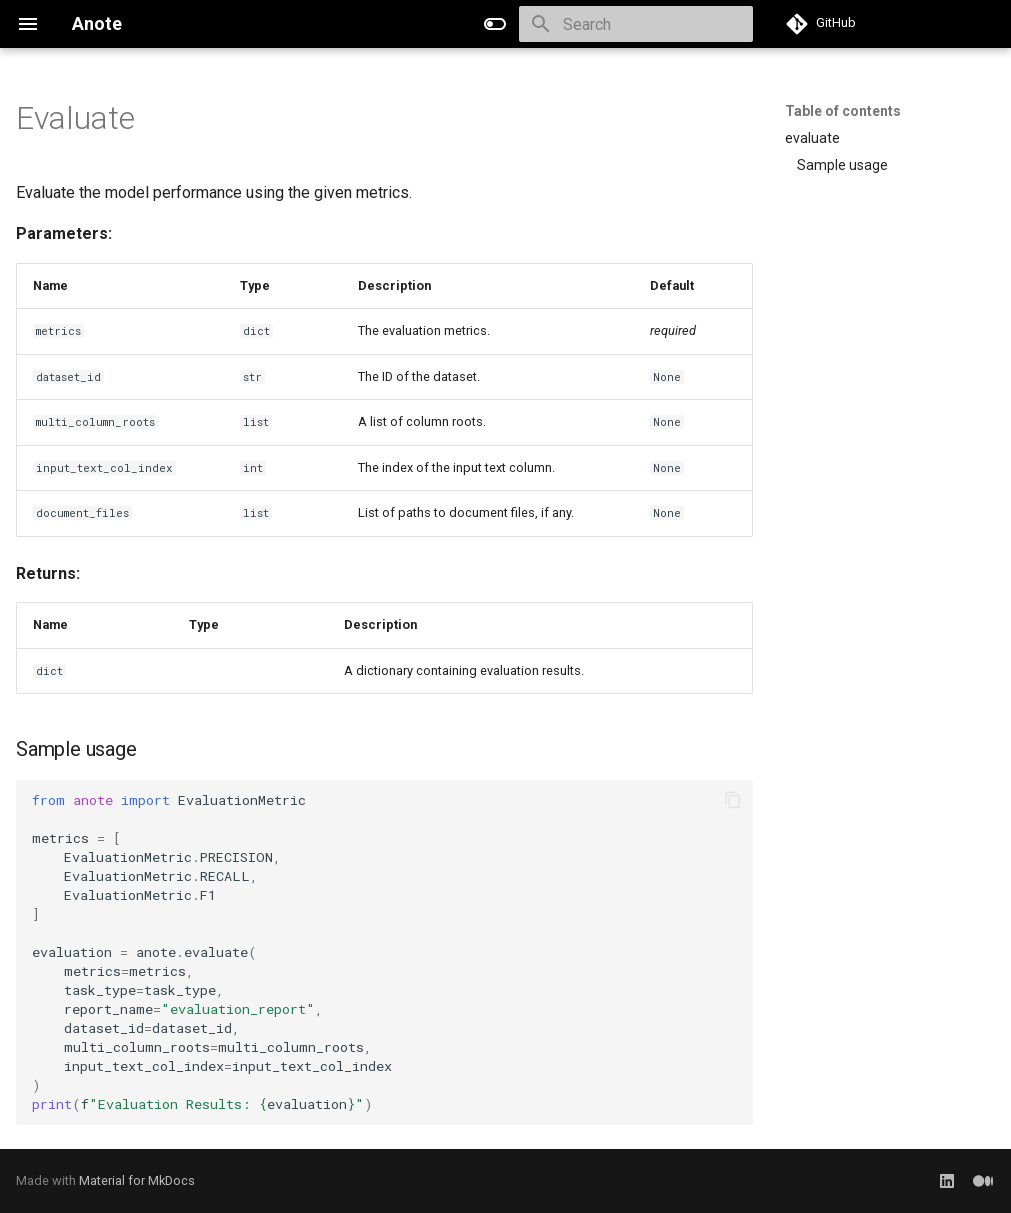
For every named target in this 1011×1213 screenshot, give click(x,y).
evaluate (812, 138)
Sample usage (842, 165)
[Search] (636, 24)
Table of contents (843, 111)
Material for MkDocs (137, 1180)
